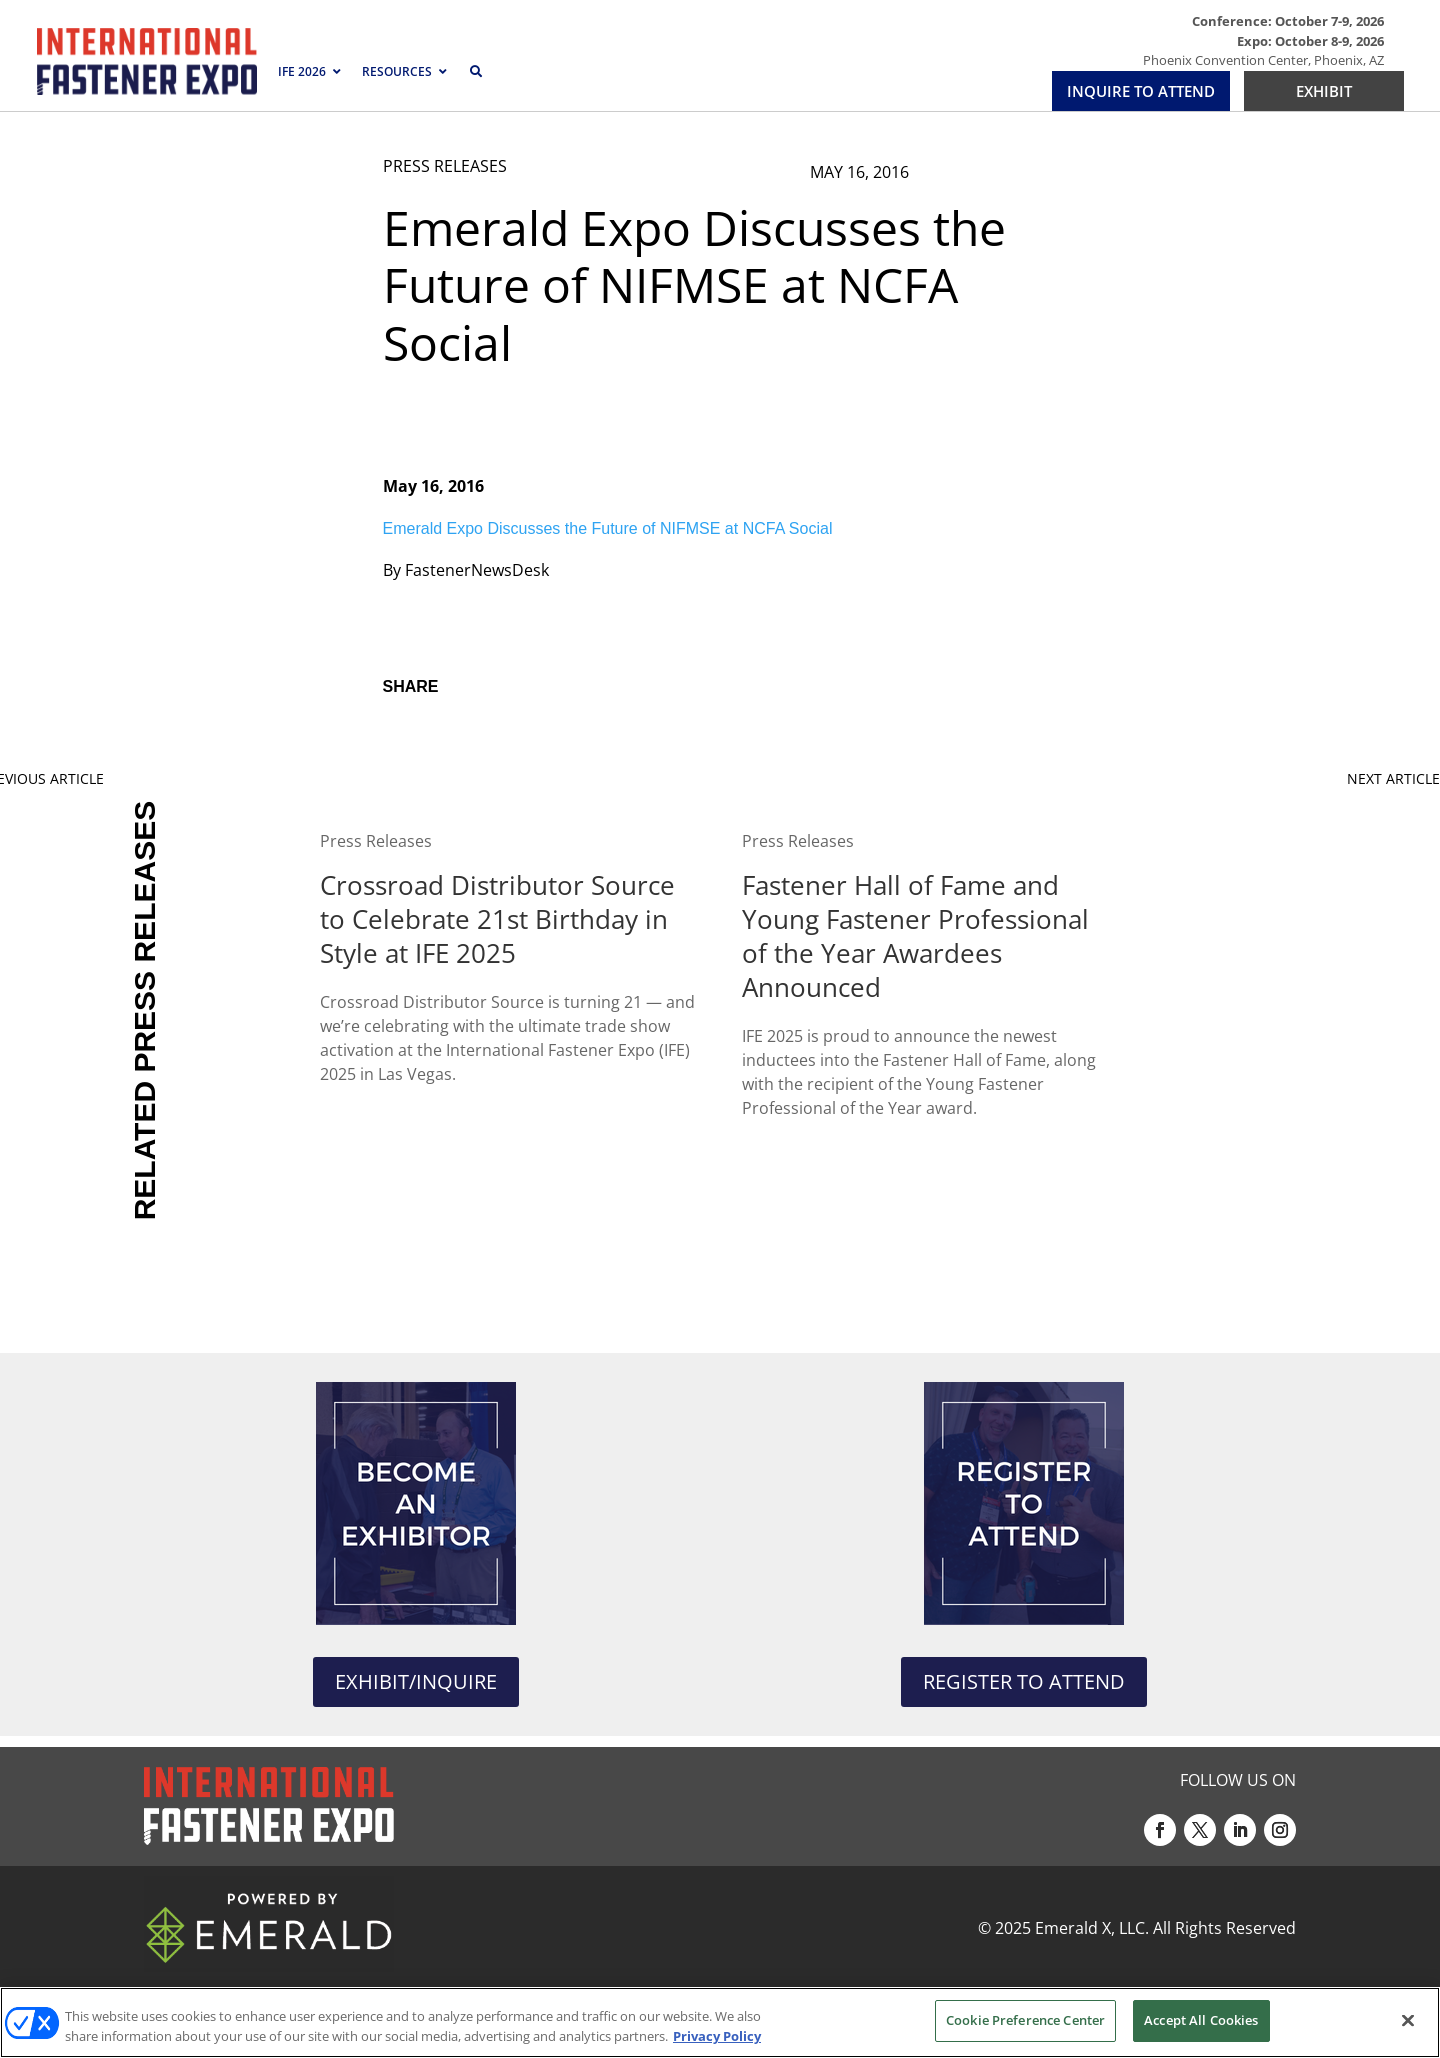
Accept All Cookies (1201, 2020)
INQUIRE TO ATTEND (1141, 91)
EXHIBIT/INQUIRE (416, 1681)
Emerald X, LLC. (1092, 1928)
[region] (720, 2022)
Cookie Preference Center (1025, 2020)
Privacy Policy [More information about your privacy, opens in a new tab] (717, 2036)
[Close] (1408, 2020)
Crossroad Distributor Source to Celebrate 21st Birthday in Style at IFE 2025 (497, 919)
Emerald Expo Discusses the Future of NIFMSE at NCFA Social (608, 528)
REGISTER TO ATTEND (1024, 1681)
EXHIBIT (1324, 91)
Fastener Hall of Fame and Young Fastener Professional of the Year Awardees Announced (915, 936)
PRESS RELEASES (445, 166)
